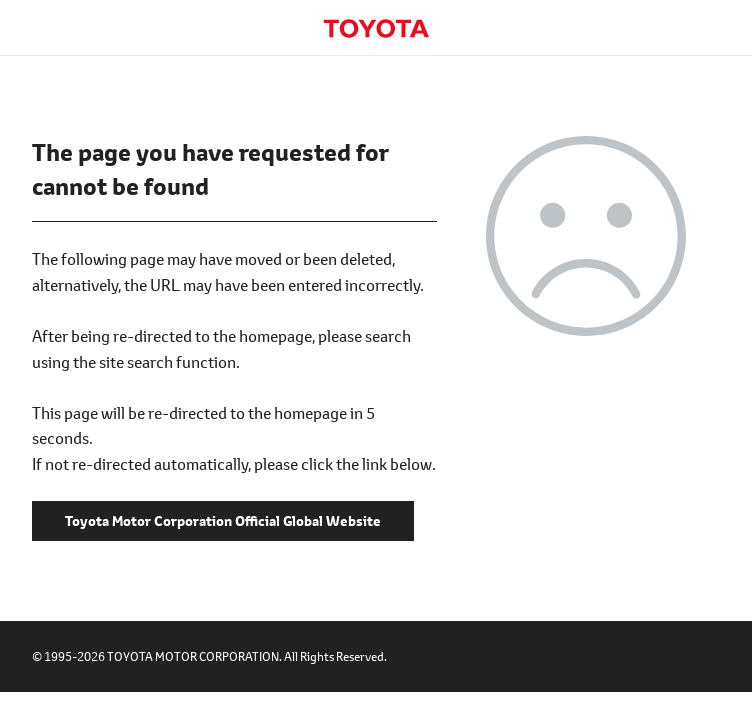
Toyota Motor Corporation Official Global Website (376, 28)
